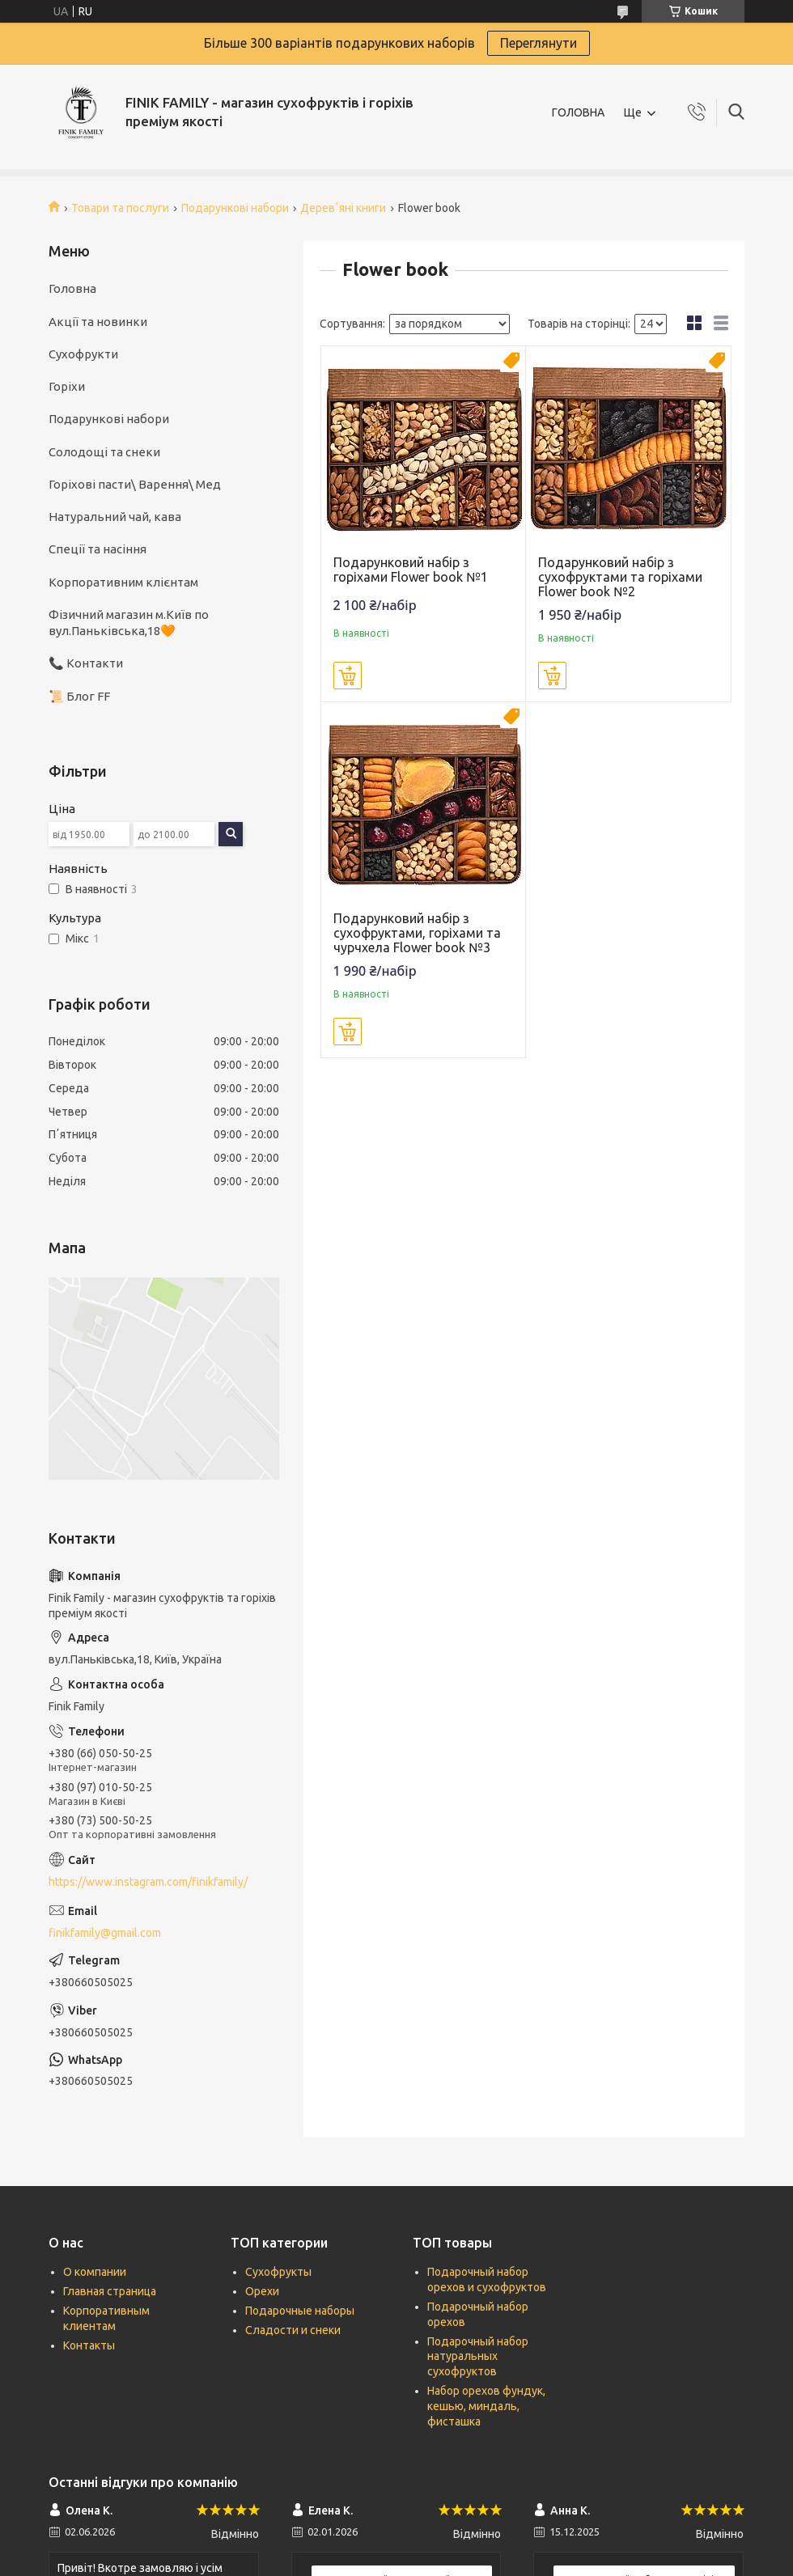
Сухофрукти (83, 354)
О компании (94, 2271)
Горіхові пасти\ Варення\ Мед (135, 484)
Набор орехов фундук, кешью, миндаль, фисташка (486, 2406)
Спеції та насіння (97, 549)
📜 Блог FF (79, 696)
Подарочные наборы (299, 2310)
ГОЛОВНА (578, 112)
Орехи (262, 2291)
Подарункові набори (235, 207)
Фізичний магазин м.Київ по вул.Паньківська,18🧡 (129, 623)
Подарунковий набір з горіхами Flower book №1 (410, 569)
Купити (347, 675)
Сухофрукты (278, 2271)
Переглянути (538, 43)
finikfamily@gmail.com (105, 1932)
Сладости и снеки (293, 2330)
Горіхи (67, 386)
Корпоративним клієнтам (123, 582)
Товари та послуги (120, 207)
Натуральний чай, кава (115, 516)
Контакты (89, 2345)
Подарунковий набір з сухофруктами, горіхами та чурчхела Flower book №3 (417, 933)
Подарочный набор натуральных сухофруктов (477, 2357)
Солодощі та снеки (104, 452)
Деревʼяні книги (343, 207)
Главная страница (109, 2291)
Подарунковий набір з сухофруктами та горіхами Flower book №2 (620, 577)
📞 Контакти (86, 663)
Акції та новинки (98, 321)
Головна (72, 288)
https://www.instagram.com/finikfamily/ (148, 1881)
